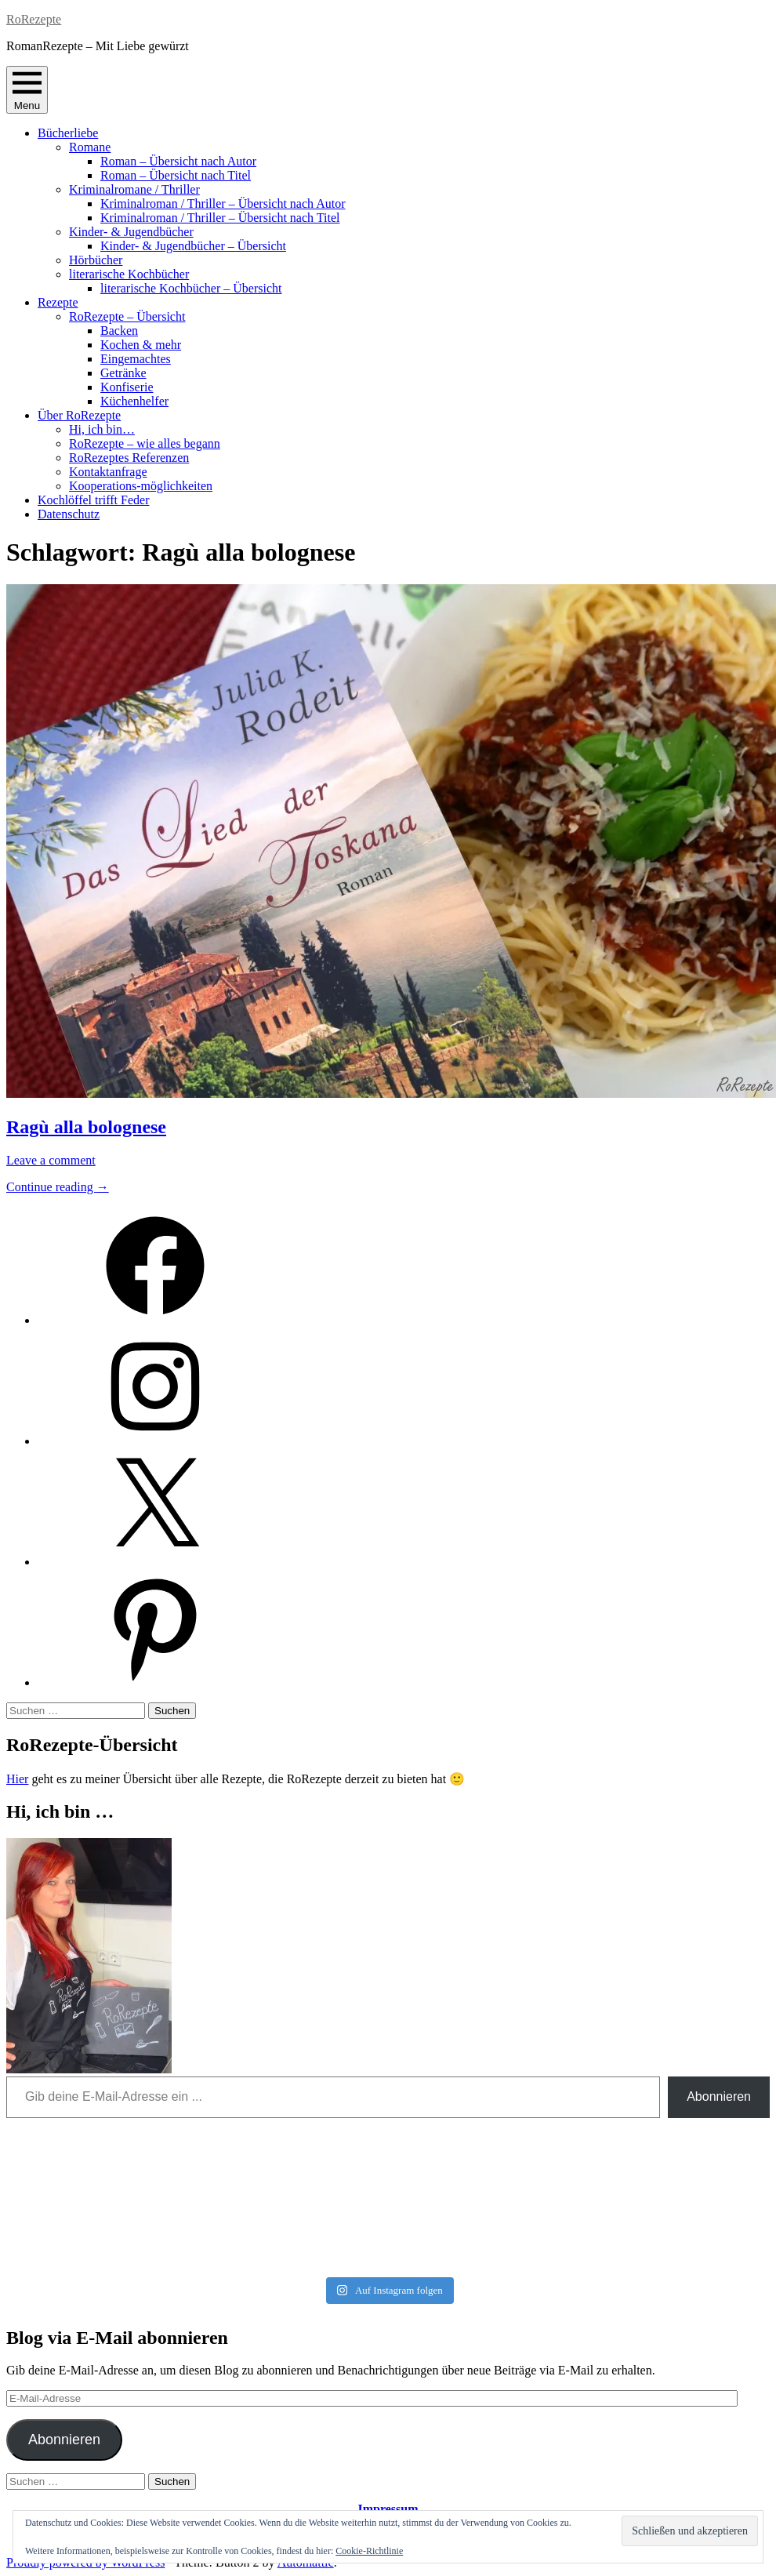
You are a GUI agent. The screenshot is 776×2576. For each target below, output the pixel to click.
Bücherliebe (68, 133)
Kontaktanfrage (108, 471)
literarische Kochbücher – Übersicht (190, 288)
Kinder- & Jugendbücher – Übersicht (193, 246)
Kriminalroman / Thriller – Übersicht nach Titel (219, 217)
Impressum (387, 2509)
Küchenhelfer (134, 401)
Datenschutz (69, 514)
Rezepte (58, 302)
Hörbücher (95, 260)
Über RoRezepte (79, 415)
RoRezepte (33, 19)
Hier (17, 1779)
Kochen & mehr (140, 344)
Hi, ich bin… (102, 429)
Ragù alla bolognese (86, 1127)
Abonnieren (719, 2096)
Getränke (123, 373)
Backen (119, 330)
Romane (90, 147)
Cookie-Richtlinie (369, 2550)
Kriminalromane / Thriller (134, 189)
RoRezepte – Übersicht (127, 316)
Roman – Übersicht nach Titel (175, 175)
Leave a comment (51, 1160)
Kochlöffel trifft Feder (93, 500)
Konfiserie (127, 387)
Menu (27, 89)
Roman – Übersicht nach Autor (178, 161)
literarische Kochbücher (129, 274)
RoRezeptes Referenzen (129, 457)
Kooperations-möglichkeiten (140, 485)
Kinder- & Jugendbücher (131, 231)
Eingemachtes (135, 358)
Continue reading (57, 1187)
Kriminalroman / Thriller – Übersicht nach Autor (223, 203)
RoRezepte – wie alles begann (144, 443)
